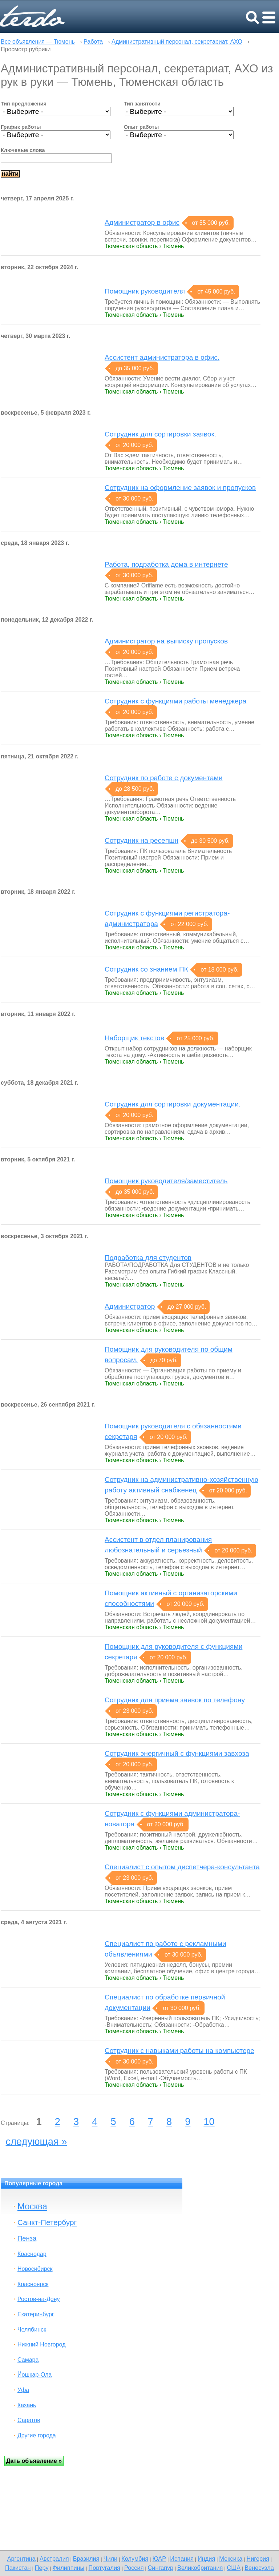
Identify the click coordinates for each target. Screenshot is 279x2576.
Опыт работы (141, 127)
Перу (42, 2567)
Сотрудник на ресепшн (141, 840)
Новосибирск (35, 2269)
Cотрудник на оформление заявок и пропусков (180, 487)
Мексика (230, 2558)
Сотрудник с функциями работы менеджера (175, 701)
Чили (111, 2558)
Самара (28, 2360)
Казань (26, 2405)
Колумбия (134, 2558)
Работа (93, 42)
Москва (32, 2206)
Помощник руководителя (145, 291)
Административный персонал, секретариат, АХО (177, 42)
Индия (206, 2558)
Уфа (23, 2390)
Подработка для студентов (148, 1257)
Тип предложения (23, 104)
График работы (21, 127)
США (233, 2567)
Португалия (104, 2567)
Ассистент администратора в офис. (162, 357)
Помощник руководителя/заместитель (166, 1181)
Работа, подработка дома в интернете (166, 564)
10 (208, 2121)
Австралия (54, 2558)
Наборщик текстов (134, 1038)
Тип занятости (142, 104)
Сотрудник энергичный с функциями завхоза (177, 1753)
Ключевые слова (23, 150)
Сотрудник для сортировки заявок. (160, 434)
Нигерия (257, 2558)
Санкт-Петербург (47, 2222)
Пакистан (18, 2567)
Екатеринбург (35, 2314)
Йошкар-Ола (34, 2375)
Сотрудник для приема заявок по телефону (175, 1700)
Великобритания (200, 2567)
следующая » (36, 2141)
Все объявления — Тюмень (38, 42)
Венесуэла (259, 2567)
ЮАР (159, 2558)
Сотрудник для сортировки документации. (172, 1104)
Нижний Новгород (41, 2344)
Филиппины (69, 2567)
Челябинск (31, 2329)
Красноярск (32, 2284)
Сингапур (160, 2567)
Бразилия (86, 2558)
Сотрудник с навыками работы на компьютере (179, 2050)
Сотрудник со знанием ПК (146, 969)
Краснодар (31, 2254)
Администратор (130, 1306)
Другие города (36, 2435)
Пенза (26, 2238)
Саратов (28, 2420)
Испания (182, 2558)
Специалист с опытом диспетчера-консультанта (182, 1867)
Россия (134, 2567)
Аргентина (21, 2558)
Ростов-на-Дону (38, 2299)
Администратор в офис (142, 222)
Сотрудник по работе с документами (163, 778)
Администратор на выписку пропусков (166, 641)
